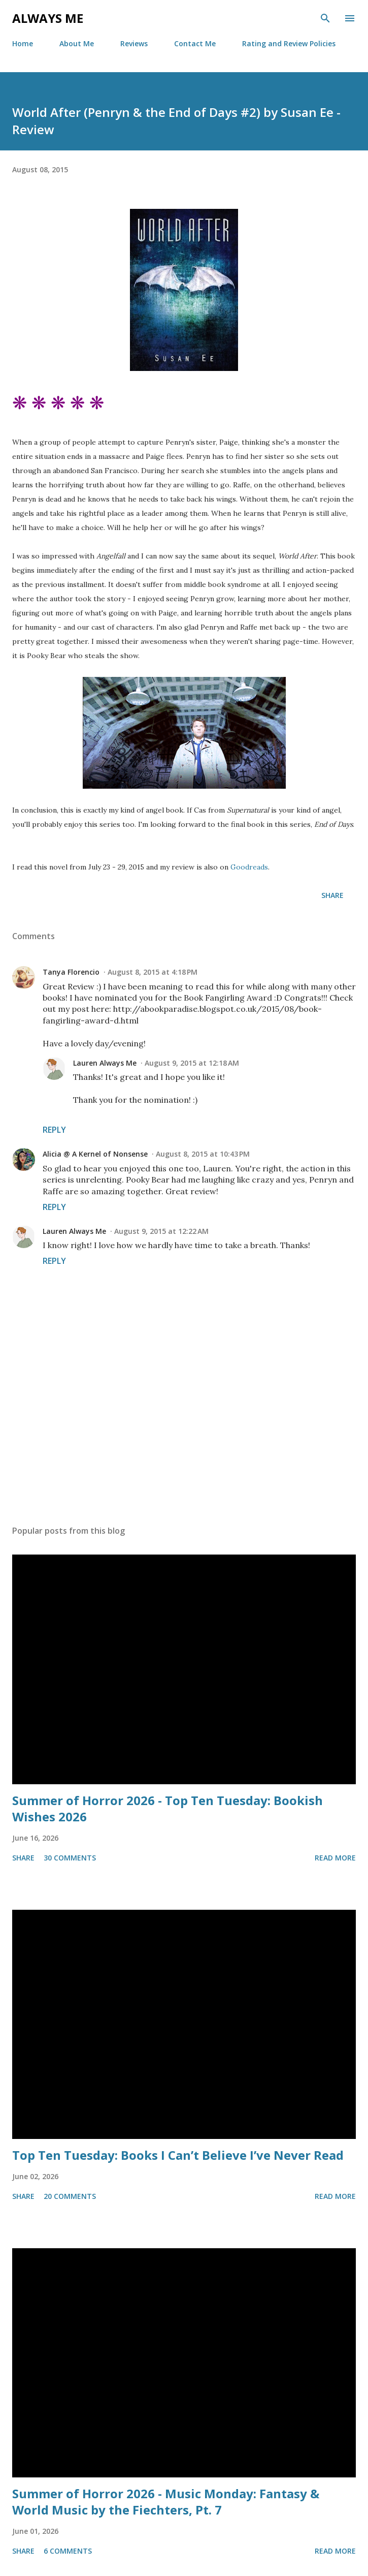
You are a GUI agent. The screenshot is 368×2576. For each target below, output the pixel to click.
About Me (76, 43)
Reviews (134, 43)
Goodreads (249, 867)
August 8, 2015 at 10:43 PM (203, 1154)
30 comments (70, 1858)
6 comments (68, 2551)
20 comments (70, 2196)
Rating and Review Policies (289, 43)
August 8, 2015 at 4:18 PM (152, 972)
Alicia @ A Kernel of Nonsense (95, 1154)
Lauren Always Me (105, 1063)
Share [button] (332, 895)
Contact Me (195, 43)
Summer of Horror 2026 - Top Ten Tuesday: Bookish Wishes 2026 (167, 1808)
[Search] (325, 18)
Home (22, 43)
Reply (54, 1129)
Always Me (47, 18)
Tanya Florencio (71, 972)
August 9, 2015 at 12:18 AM (192, 1063)
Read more (335, 1858)
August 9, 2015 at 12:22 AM (161, 1231)
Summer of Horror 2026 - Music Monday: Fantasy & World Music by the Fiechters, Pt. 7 (165, 2501)
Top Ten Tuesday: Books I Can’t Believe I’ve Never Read (178, 2155)
